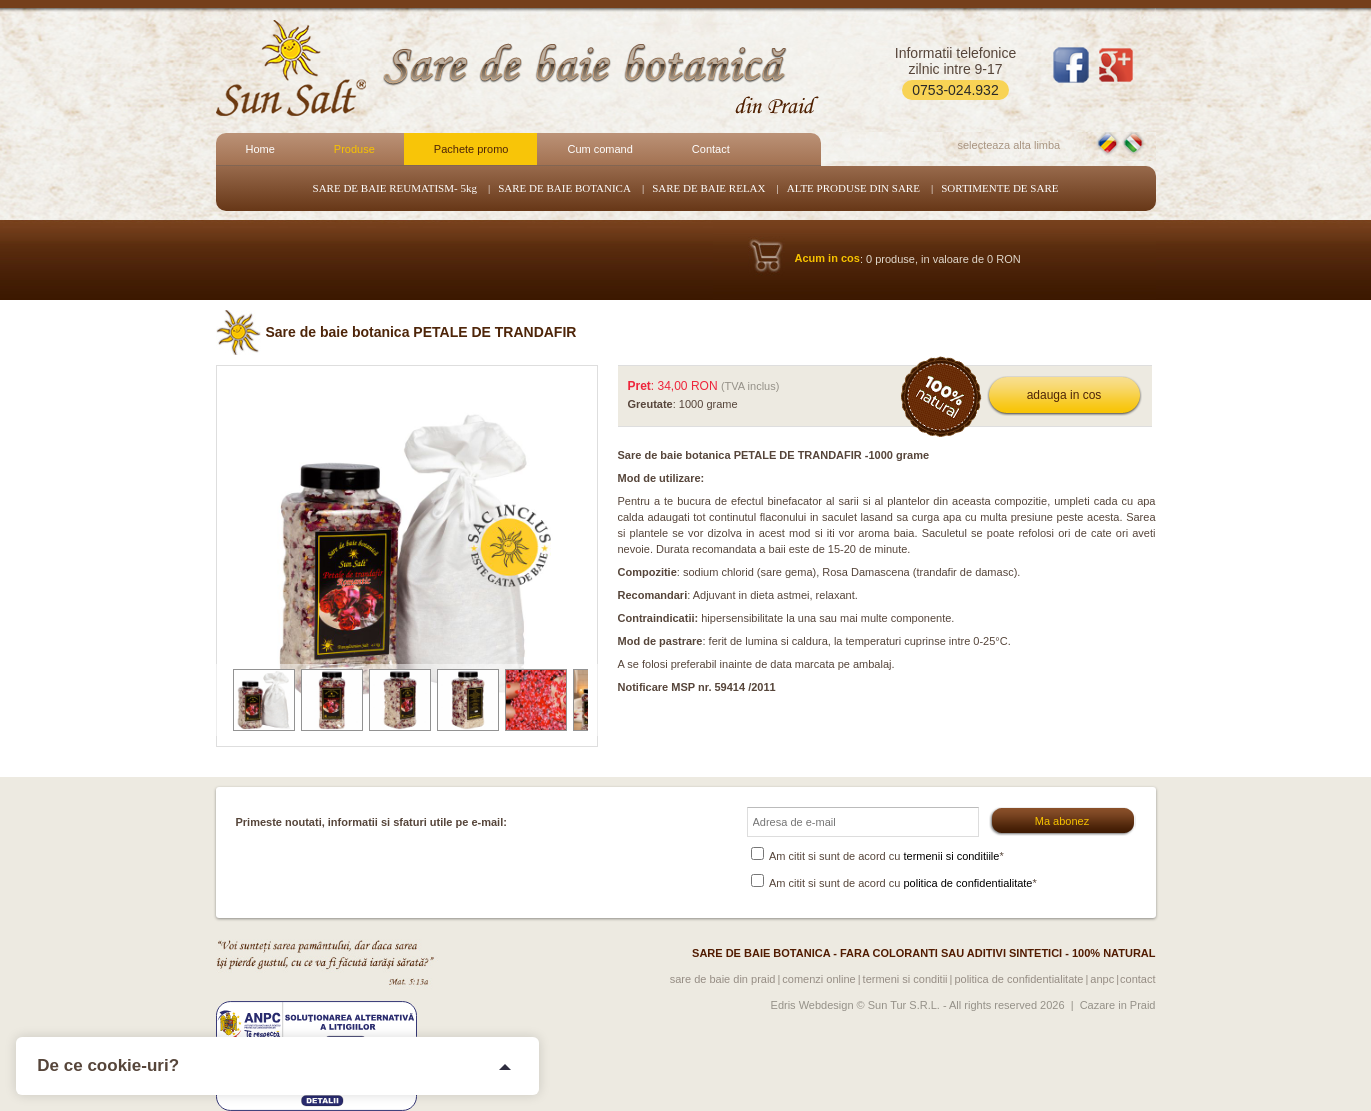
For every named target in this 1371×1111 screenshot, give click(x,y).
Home (260, 149)
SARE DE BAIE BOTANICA (564, 188)
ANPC (1102, 979)
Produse (354, 149)
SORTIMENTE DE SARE (999, 188)
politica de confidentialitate (967, 883)
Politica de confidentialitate (1018, 979)
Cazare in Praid (1118, 1005)
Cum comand (599, 149)
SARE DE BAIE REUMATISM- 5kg (395, 188)
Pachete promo (471, 149)
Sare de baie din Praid (723, 979)
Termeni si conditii (905, 979)
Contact (711, 149)
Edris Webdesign (812, 1005)
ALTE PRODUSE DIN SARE (853, 188)
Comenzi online (818, 979)
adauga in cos (1064, 395)
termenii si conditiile (951, 856)
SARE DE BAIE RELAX (708, 188)
